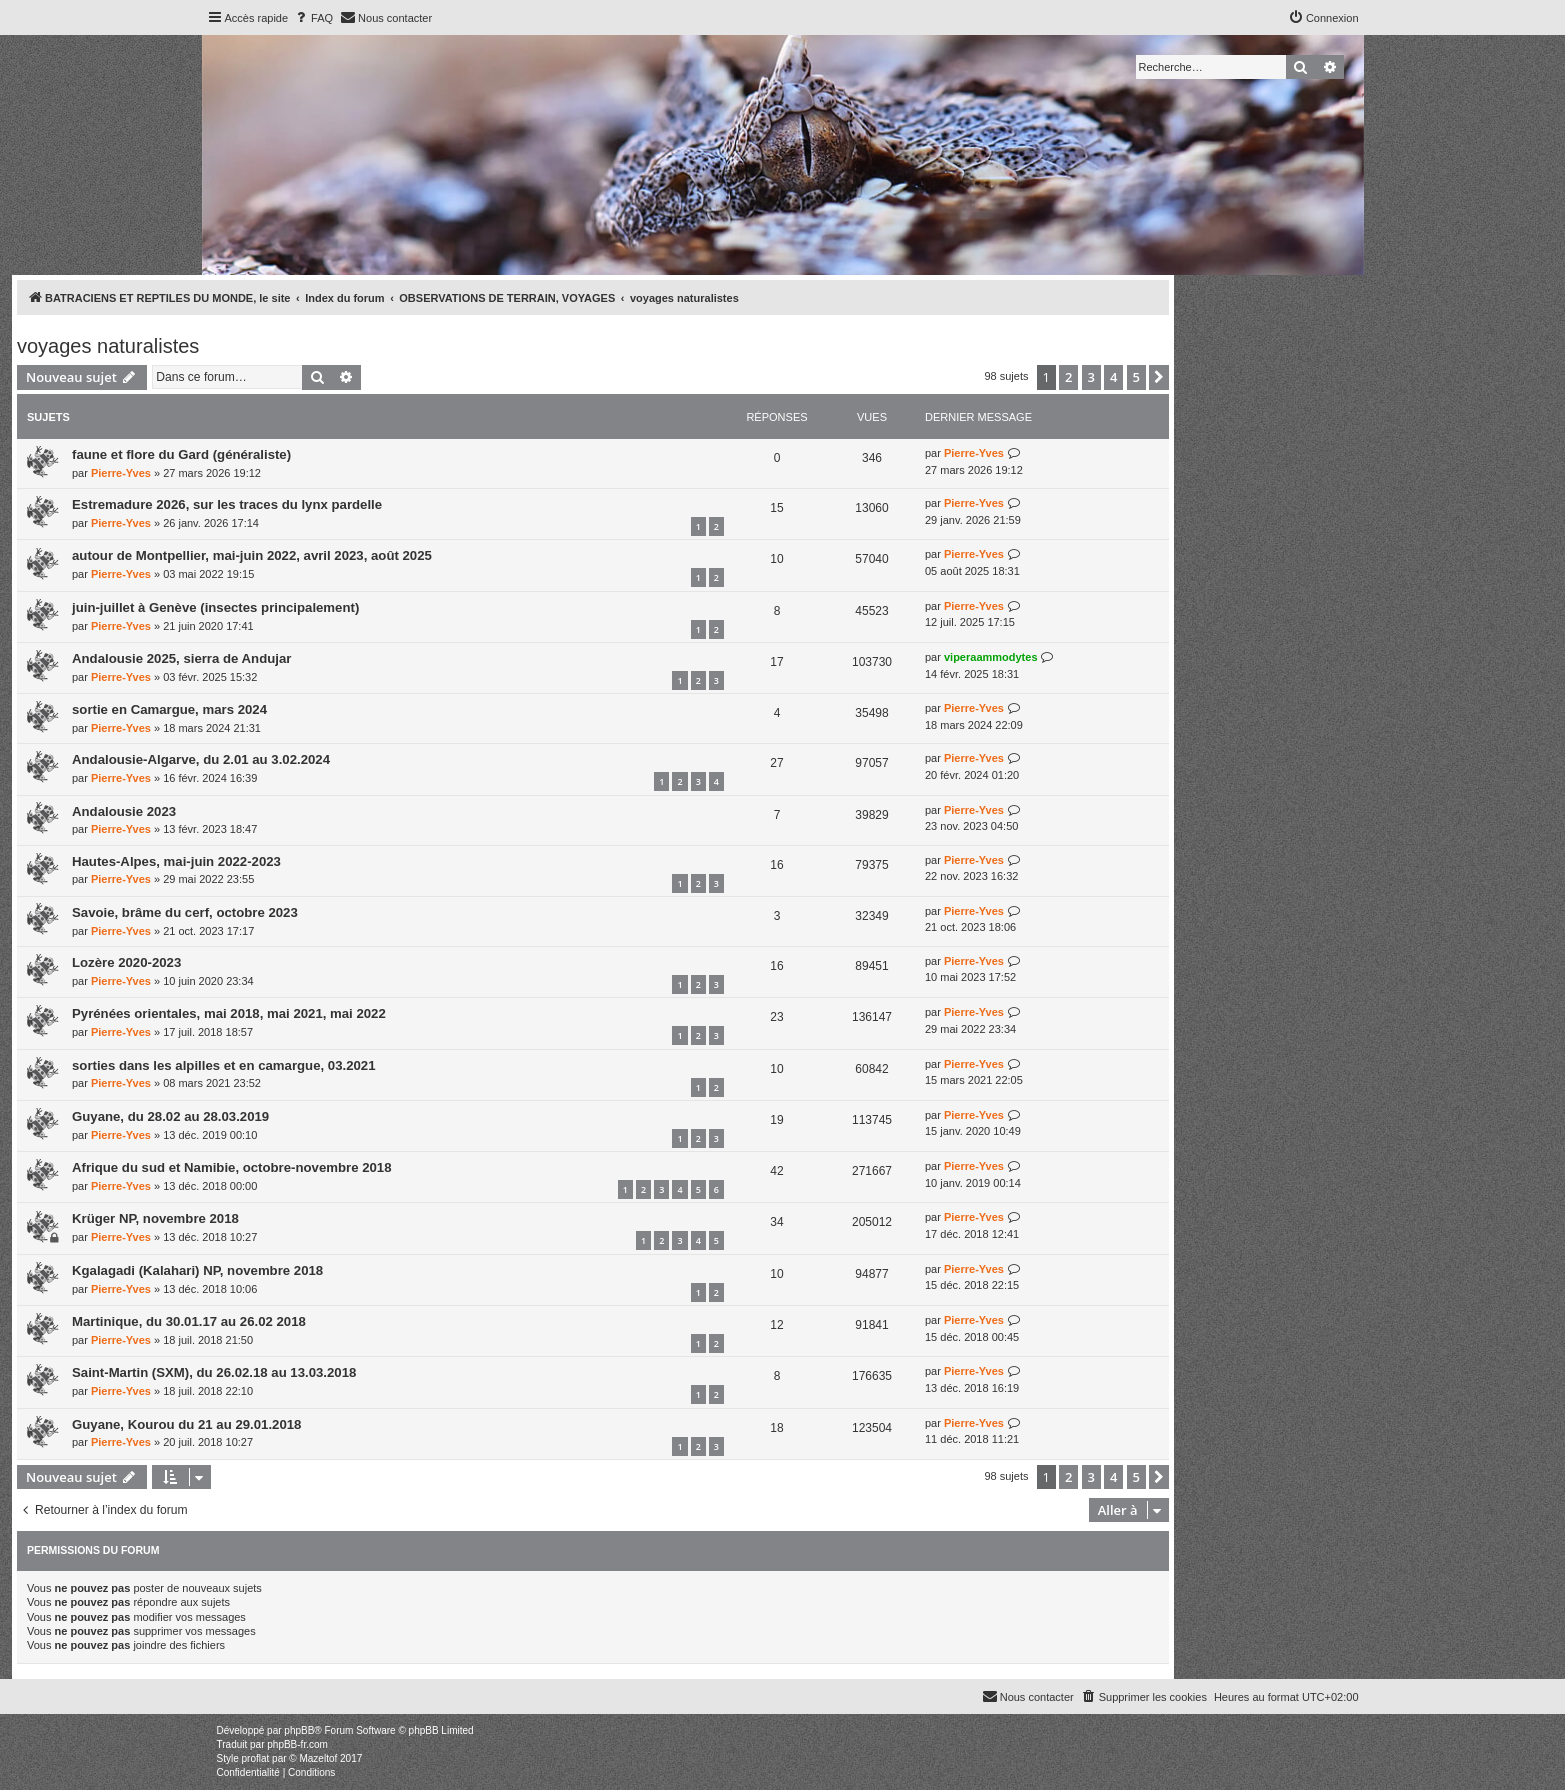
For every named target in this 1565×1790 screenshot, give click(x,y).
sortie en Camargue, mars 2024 (169, 709)
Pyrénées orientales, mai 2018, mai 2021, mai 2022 (229, 1013)
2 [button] (1068, 377)
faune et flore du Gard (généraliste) (181, 454)
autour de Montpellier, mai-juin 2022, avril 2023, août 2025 (252, 555)
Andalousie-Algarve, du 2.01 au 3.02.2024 (201, 759)
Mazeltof (318, 1758)
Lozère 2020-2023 (126, 962)
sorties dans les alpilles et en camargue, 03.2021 (223, 1065)
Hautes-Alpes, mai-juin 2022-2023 (176, 861)
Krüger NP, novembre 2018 (155, 1218)
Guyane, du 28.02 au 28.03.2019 (170, 1116)
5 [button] (1136, 377)
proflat (256, 1758)
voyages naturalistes (108, 346)
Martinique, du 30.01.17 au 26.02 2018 (189, 1321)
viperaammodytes (991, 657)
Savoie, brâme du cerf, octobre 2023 (185, 912)
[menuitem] (313, 18)
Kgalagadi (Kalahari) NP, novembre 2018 (197, 1270)
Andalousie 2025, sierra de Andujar (181, 658)
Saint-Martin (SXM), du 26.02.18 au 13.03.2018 (214, 1372)
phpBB (299, 1730)
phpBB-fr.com (297, 1744)
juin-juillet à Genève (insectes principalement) (215, 607)
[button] (1159, 377)
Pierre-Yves (121, 473)
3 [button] (1091, 377)
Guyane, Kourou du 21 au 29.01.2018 (186, 1424)
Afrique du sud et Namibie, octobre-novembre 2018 (232, 1167)
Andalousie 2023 (124, 811)
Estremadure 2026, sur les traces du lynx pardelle (227, 504)
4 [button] (1113, 377)
